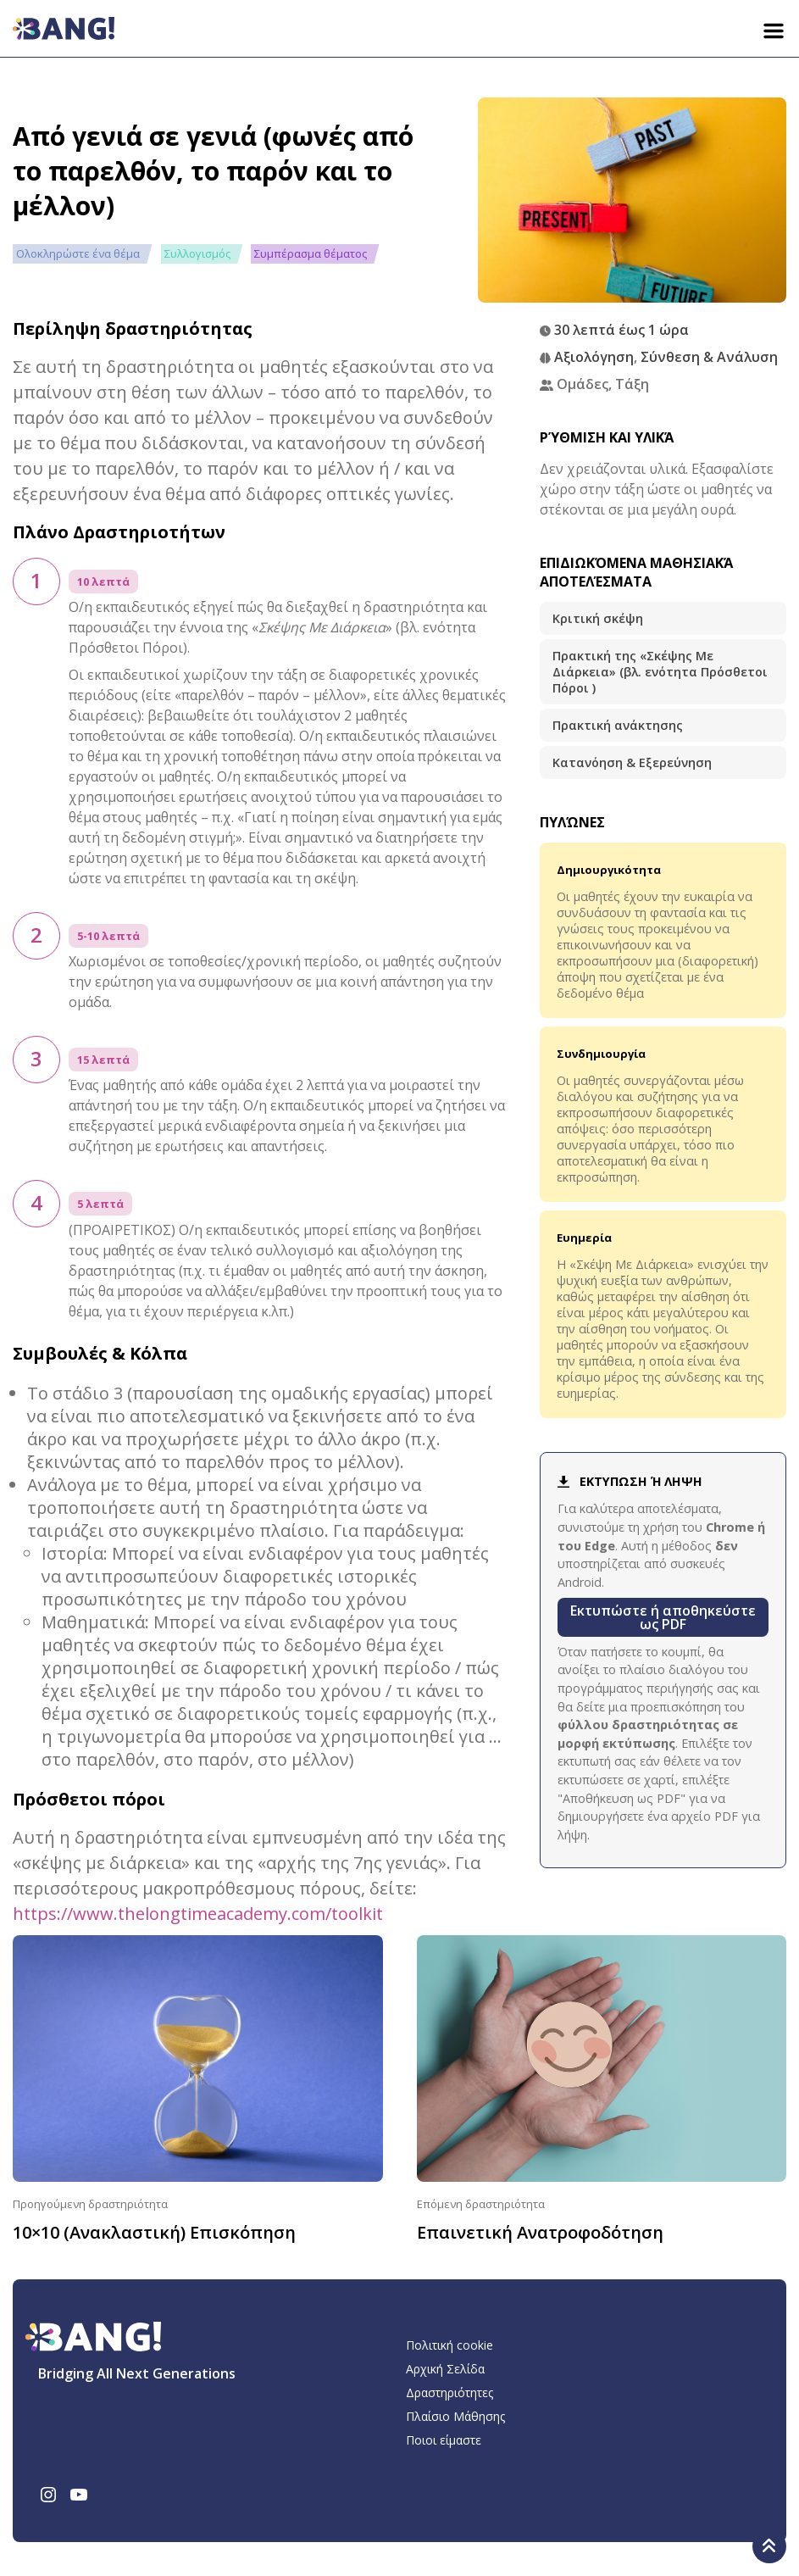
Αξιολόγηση (594, 357)
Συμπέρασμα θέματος (310, 253)
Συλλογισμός (197, 253)
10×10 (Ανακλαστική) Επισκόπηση (154, 2232)
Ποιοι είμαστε (443, 2440)
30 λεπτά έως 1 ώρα (621, 329)
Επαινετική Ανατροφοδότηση (540, 2232)
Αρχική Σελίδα (445, 2369)
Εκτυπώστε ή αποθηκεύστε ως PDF (663, 1617)
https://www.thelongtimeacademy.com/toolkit (198, 1913)
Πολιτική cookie (449, 2345)
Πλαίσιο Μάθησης (455, 2416)
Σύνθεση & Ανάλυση (709, 357)
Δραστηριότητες (449, 2392)
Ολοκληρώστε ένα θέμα (78, 253)
